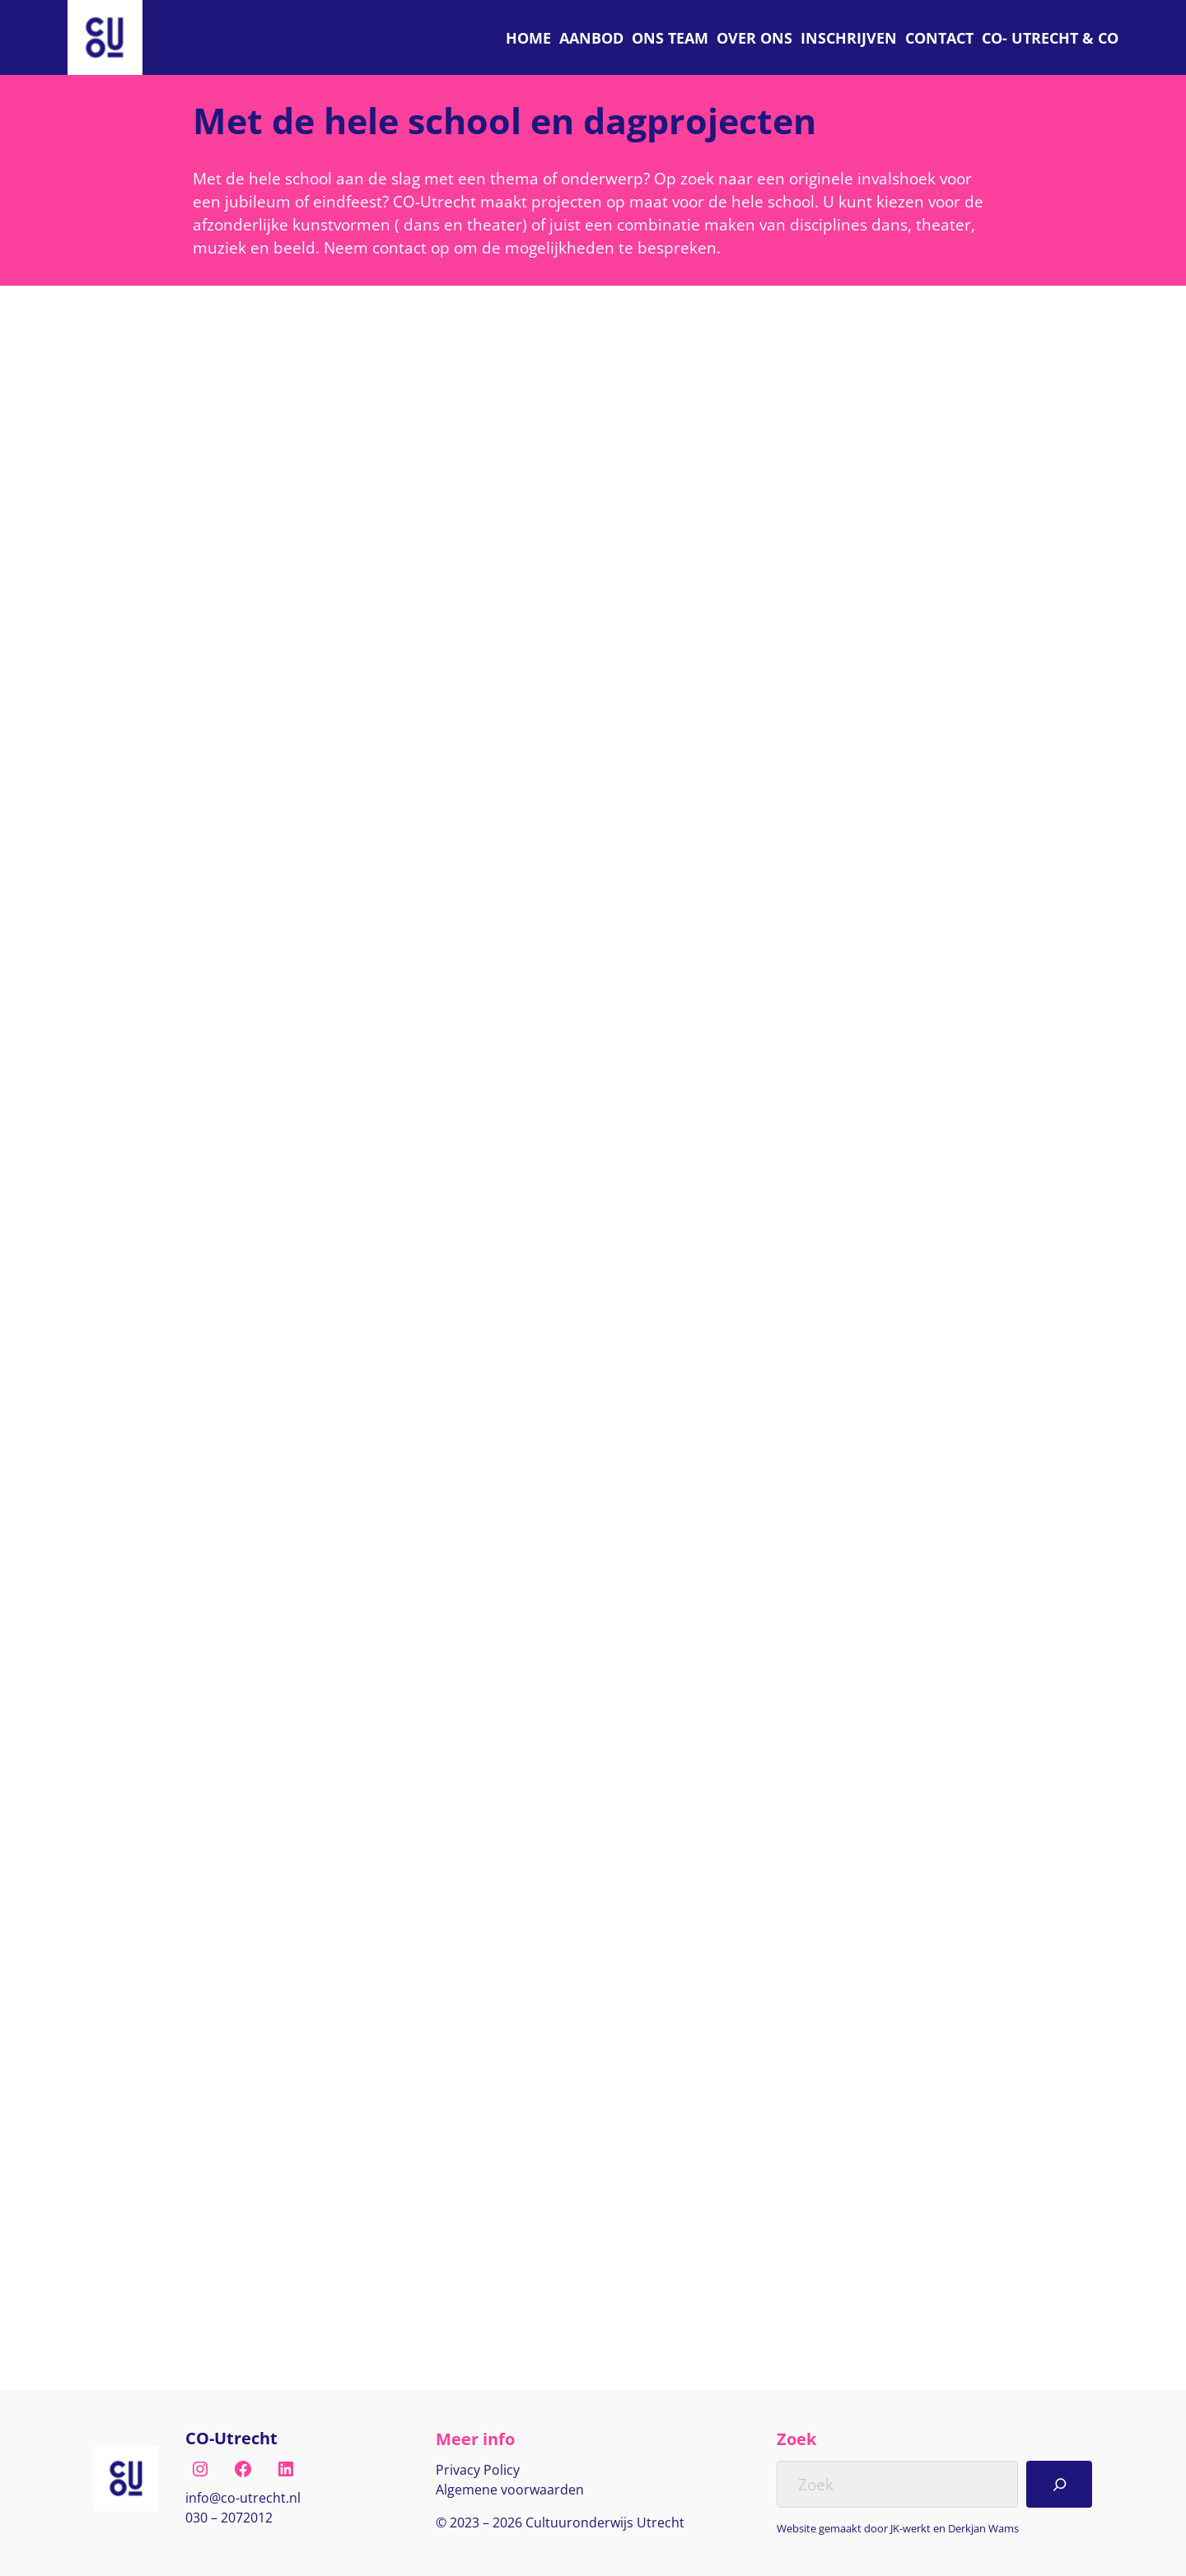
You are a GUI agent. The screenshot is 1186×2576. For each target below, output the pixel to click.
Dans (230, 590)
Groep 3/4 (338, 2025)
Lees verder (251, 905)
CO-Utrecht (231, 2437)
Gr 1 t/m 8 (245, 650)
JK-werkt (910, 2528)
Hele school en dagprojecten (303, 620)
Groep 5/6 (245, 2056)
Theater (238, 1292)
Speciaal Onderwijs (272, 680)
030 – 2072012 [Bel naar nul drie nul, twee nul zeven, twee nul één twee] (229, 2517)
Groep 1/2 (245, 2025)
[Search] (1059, 2484)
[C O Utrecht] (1050, 37)
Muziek (236, 1995)
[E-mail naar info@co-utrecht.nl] (243, 2498)
